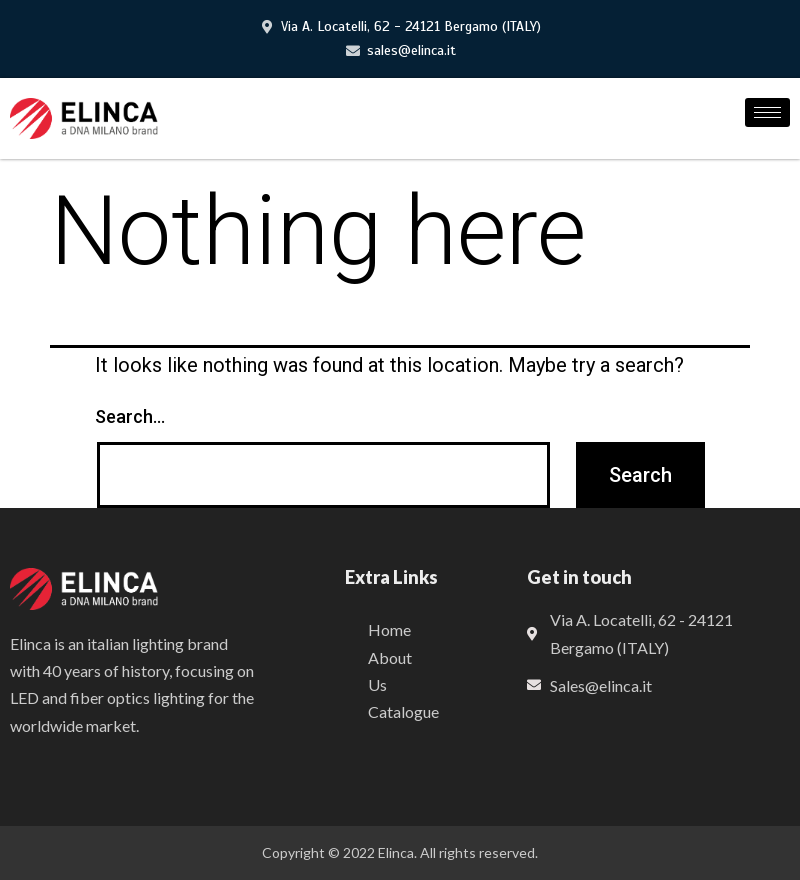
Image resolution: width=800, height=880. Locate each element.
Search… (130, 416)
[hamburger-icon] (767, 112)
